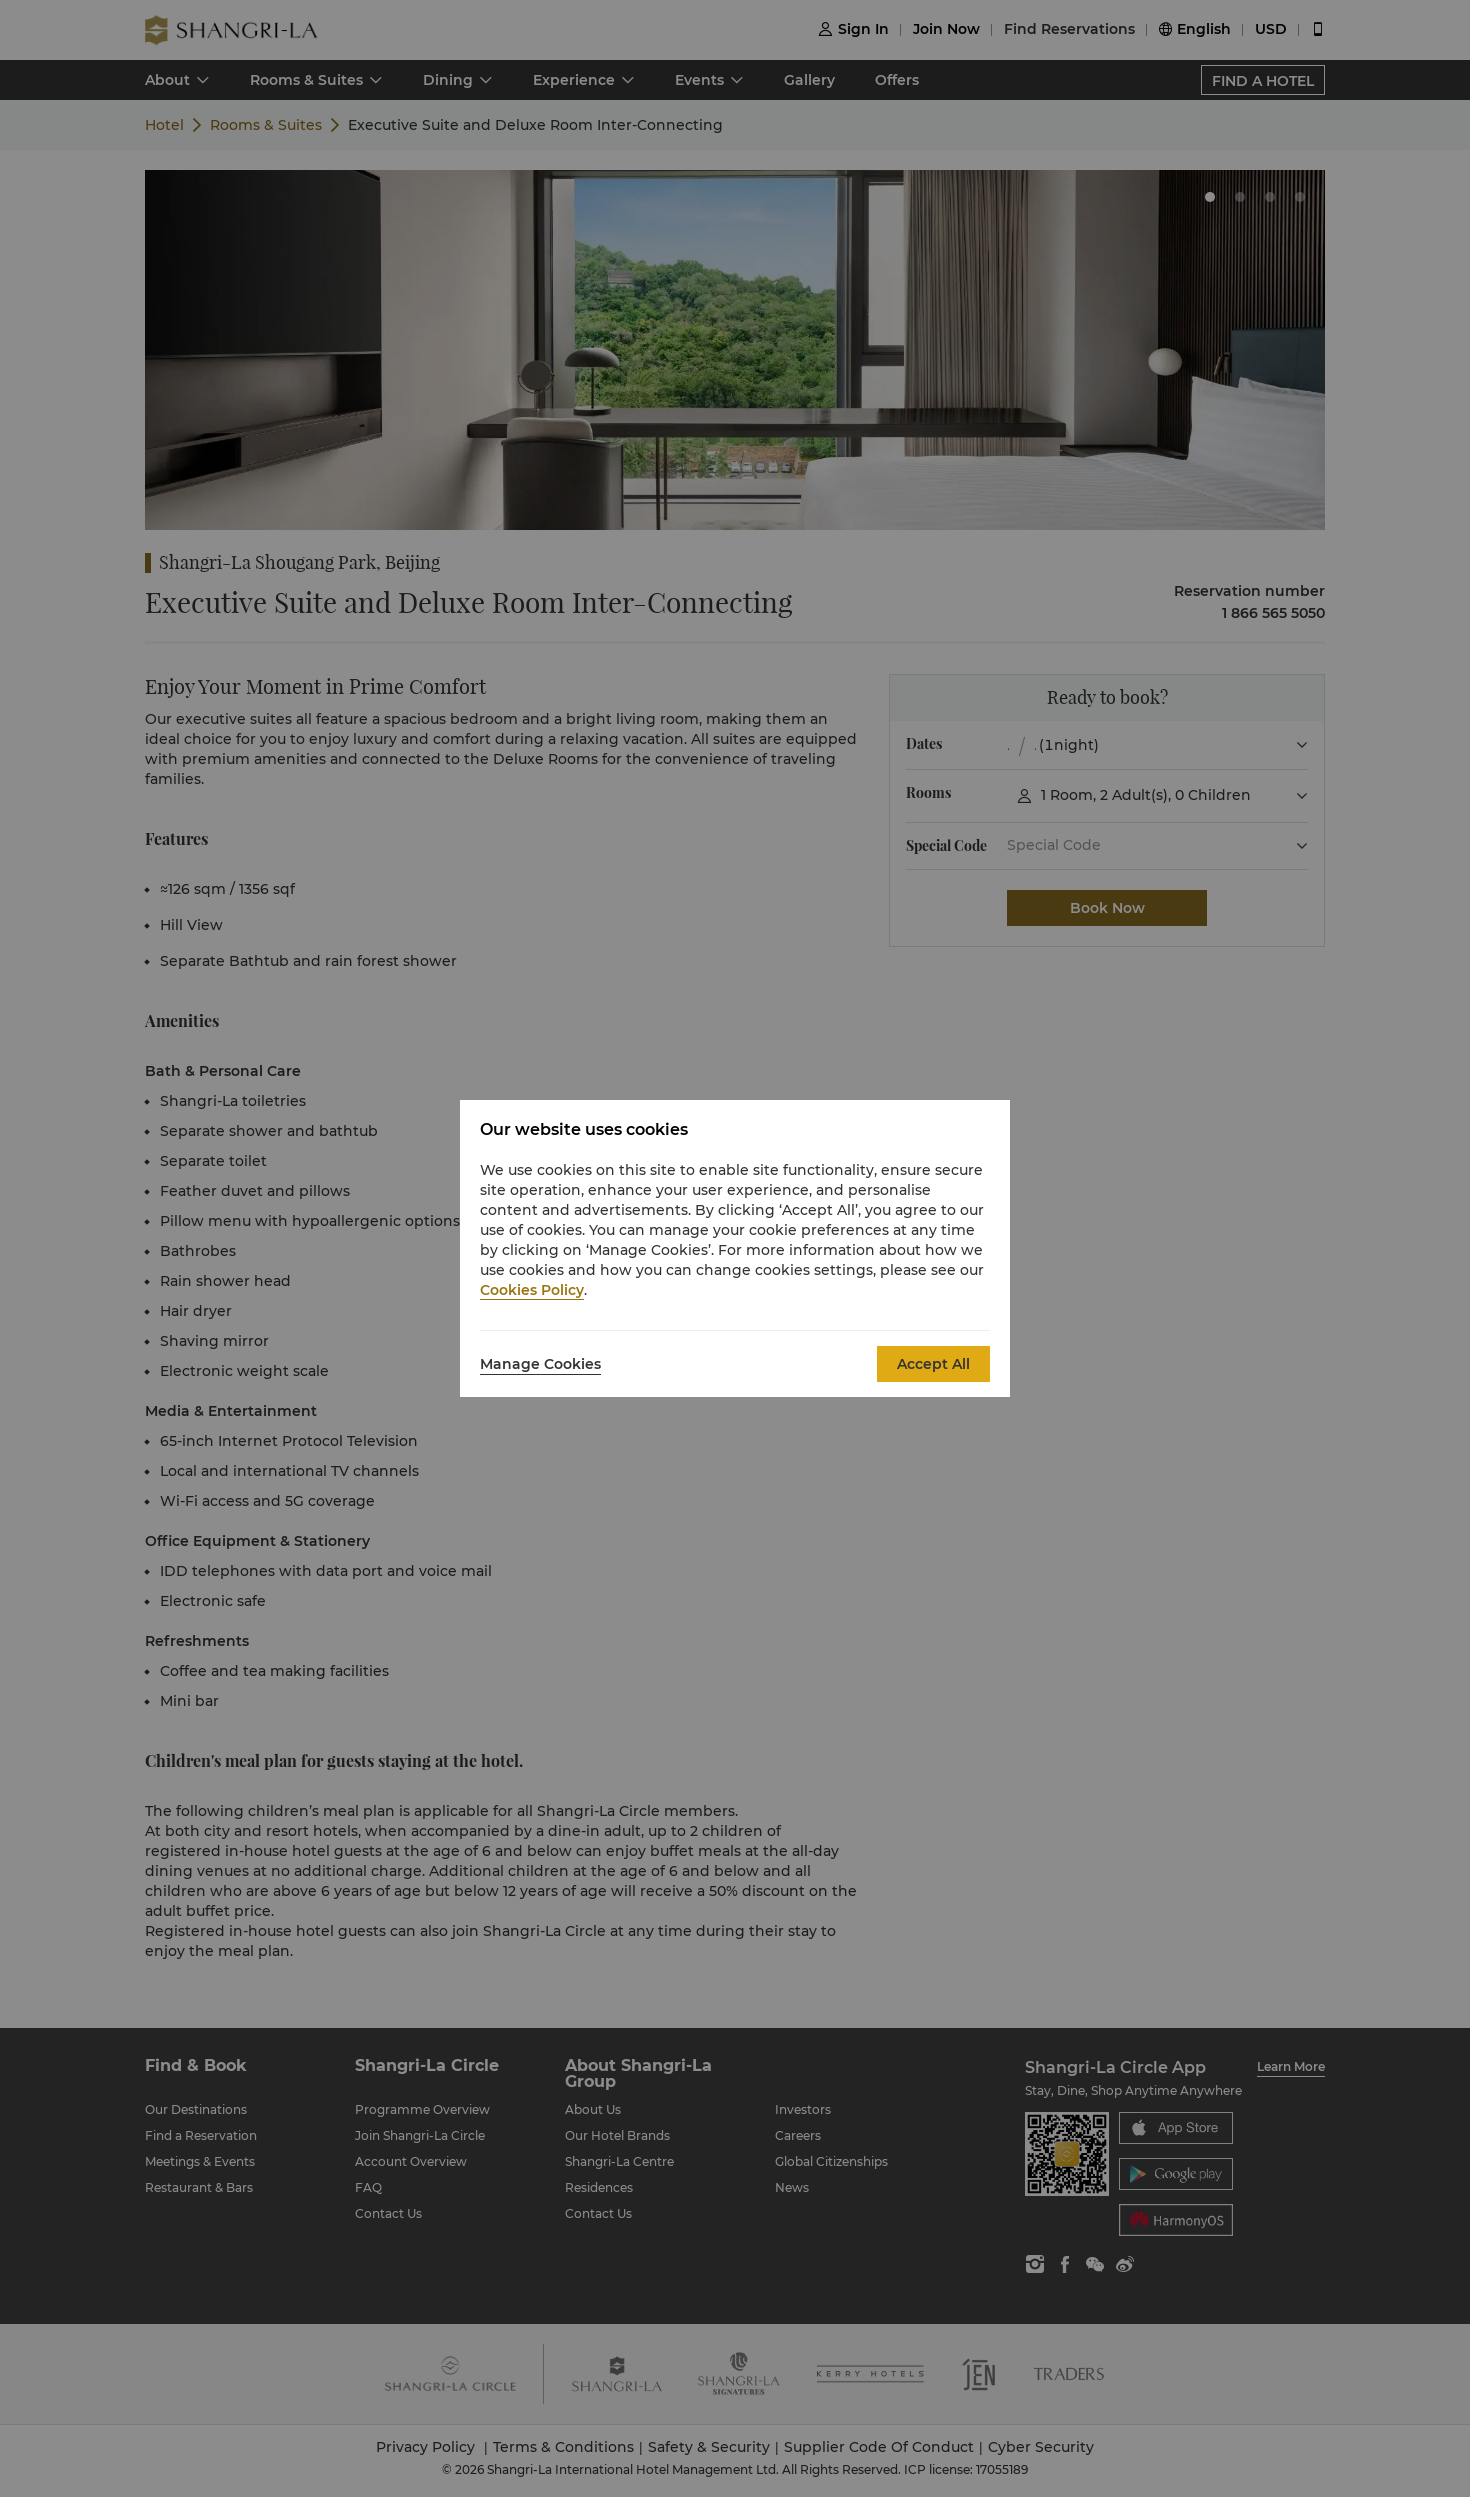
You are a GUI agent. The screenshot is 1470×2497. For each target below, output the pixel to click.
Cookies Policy (532, 1290)
